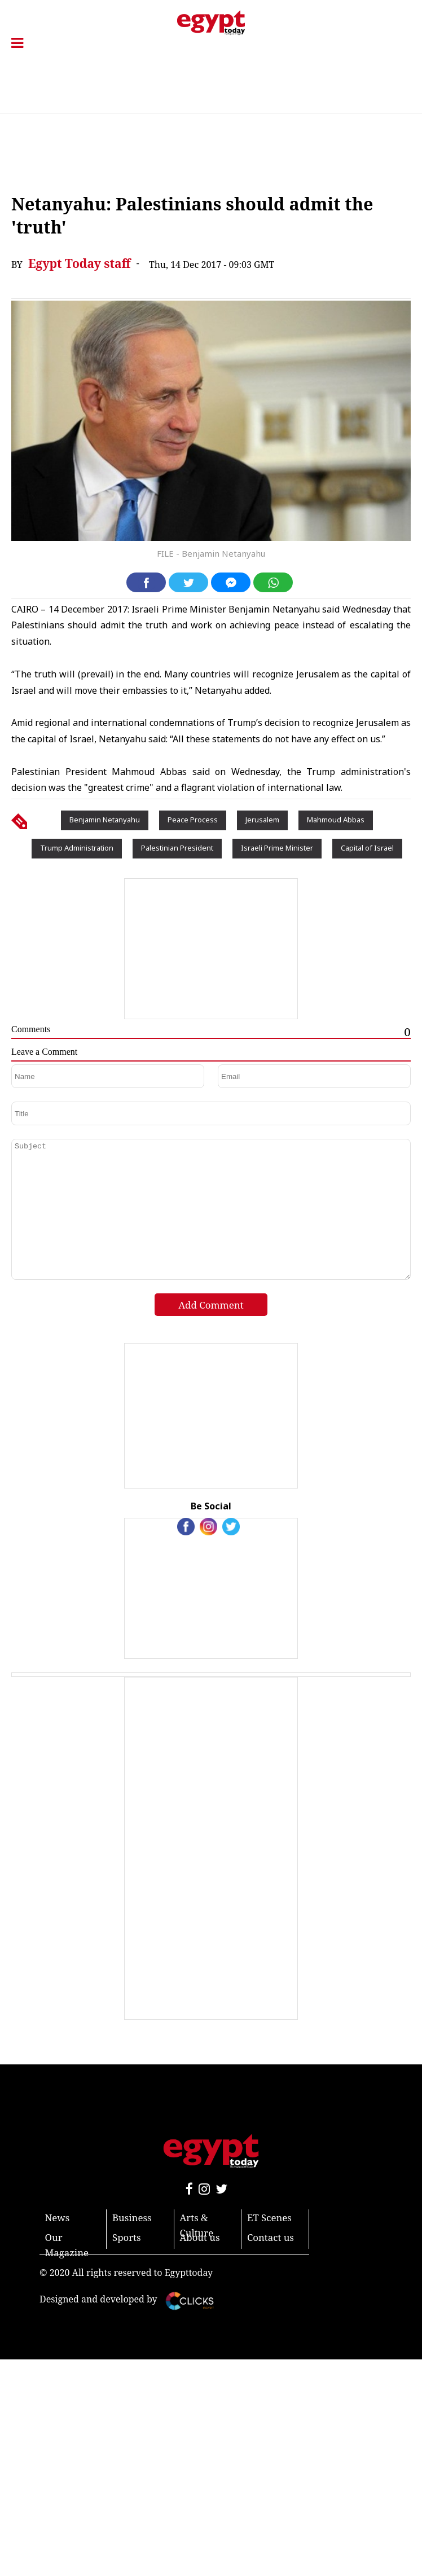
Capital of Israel (367, 848)
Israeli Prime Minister (277, 848)
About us (200, 2237)
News (57, 2217)
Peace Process (193, 819)
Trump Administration (76, 848)
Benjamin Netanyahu (104, 819)
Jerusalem (262, 819)
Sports (126, 2237)
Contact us (270, 2237)
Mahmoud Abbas (335, 819)
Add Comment (210, 1304)
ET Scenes (269, 2217)
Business (132, 2217)
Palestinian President (177, 848)
